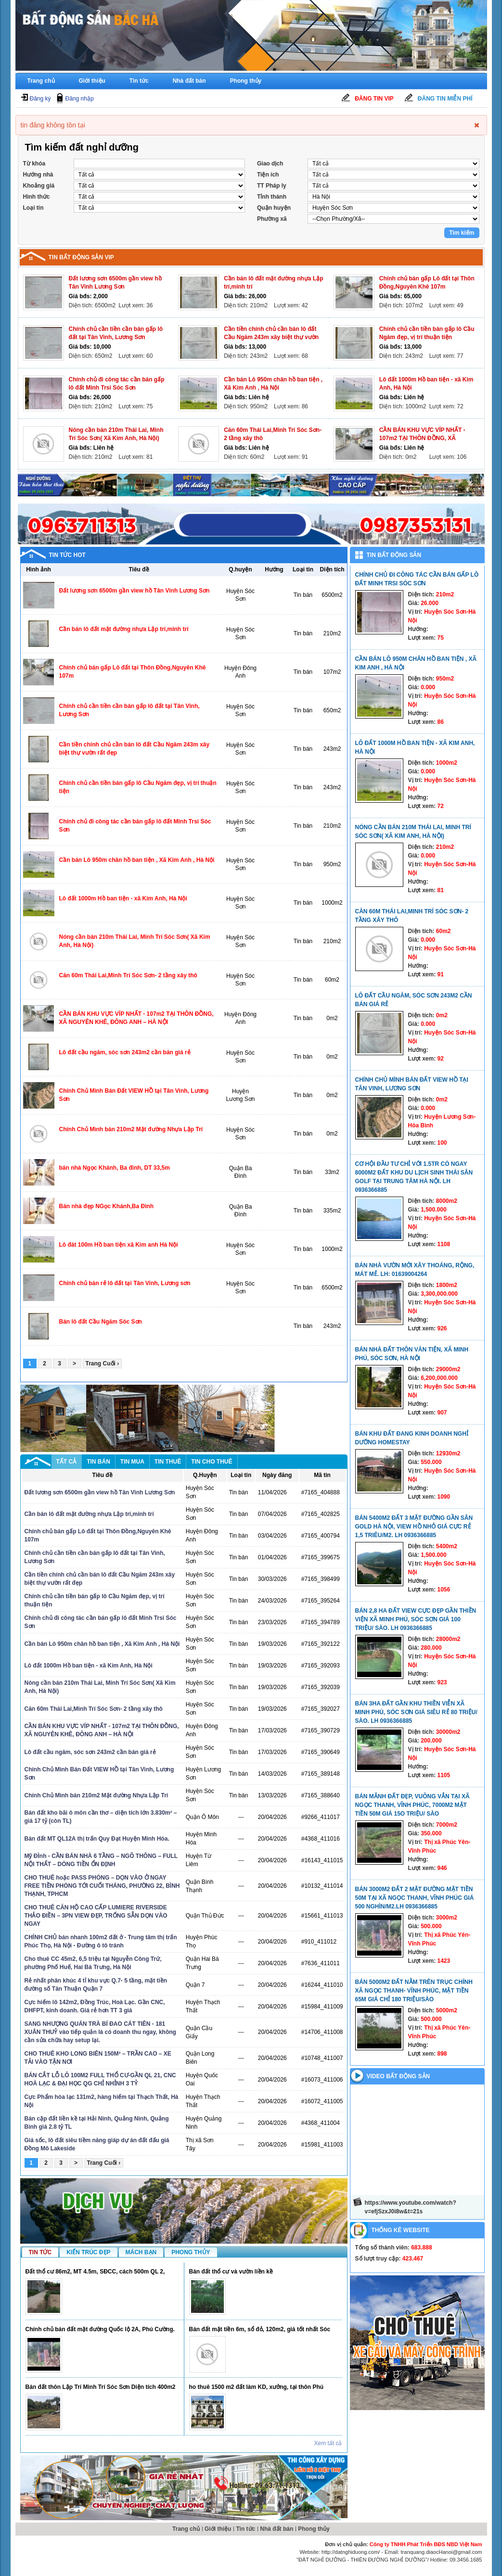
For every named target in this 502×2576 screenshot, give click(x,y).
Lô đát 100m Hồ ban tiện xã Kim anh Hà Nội (118, 1244)
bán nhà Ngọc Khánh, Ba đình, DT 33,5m (114, 1167)
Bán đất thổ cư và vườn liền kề (231, 2271)
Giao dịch (270, 163)
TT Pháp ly (271, 185)
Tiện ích (268, 174)
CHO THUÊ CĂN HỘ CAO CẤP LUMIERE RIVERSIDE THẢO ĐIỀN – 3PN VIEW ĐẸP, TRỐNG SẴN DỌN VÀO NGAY (96, 1915)
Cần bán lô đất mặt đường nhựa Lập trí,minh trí (124, 629)
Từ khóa (34, 163)
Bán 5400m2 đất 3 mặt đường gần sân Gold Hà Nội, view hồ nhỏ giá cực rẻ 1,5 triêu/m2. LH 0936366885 (414, 1527)
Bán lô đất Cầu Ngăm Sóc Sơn (100, 1321)
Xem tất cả (328, 2443)
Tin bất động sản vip (81, 257)
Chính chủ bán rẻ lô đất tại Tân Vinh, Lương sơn (125, 1283)
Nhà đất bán (189, 80)
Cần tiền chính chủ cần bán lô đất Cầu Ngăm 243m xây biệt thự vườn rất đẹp (271, 337)
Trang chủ (41, 80)
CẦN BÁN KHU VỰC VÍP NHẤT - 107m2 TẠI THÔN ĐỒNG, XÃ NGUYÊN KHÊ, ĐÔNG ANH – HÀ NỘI (429, 438)
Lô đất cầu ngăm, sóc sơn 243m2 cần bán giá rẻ (125, 1052)
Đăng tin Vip (374, 98)
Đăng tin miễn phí (445, 98)
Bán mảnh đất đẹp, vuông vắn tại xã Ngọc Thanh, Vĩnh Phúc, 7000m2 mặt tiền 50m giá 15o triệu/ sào (412, 1805)
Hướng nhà (38, 174)
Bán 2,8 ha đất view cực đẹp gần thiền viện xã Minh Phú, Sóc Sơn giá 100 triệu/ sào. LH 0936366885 (415, 1619)
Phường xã (272, 218)
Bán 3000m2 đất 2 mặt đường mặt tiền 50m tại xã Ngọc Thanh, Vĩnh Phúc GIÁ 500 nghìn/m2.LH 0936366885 (414, 1898)
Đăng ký (40, 98)
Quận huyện (274, 207)
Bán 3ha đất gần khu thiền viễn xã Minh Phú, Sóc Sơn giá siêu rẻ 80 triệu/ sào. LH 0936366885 (416, 1712)
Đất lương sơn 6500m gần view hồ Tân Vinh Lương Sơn (134, 590)
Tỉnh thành (271, 196)
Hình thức (36, 196)
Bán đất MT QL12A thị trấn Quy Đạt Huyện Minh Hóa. (97, 1838)
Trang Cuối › (102, 1363)
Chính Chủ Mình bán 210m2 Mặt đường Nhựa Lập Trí (131, 1129)
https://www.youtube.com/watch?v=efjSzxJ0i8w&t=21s (410, 2207)
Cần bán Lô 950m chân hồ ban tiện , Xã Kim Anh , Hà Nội (137, 860)
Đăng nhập (79, 98)
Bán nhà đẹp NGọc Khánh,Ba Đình (106, 1206)
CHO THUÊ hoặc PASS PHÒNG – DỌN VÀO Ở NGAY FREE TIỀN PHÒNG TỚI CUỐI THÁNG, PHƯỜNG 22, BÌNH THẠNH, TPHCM (102, 1885)
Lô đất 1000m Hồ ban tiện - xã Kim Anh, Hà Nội (123, 898)
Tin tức (139, 80)
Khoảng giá (39, 185)
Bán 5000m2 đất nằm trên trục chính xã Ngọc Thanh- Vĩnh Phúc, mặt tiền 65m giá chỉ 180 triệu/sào (414, 1991)
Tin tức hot (67, 555)
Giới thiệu (92, 80)
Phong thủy (246, 80)
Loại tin (33, 207)
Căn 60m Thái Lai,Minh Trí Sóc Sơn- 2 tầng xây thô (128, 975)
